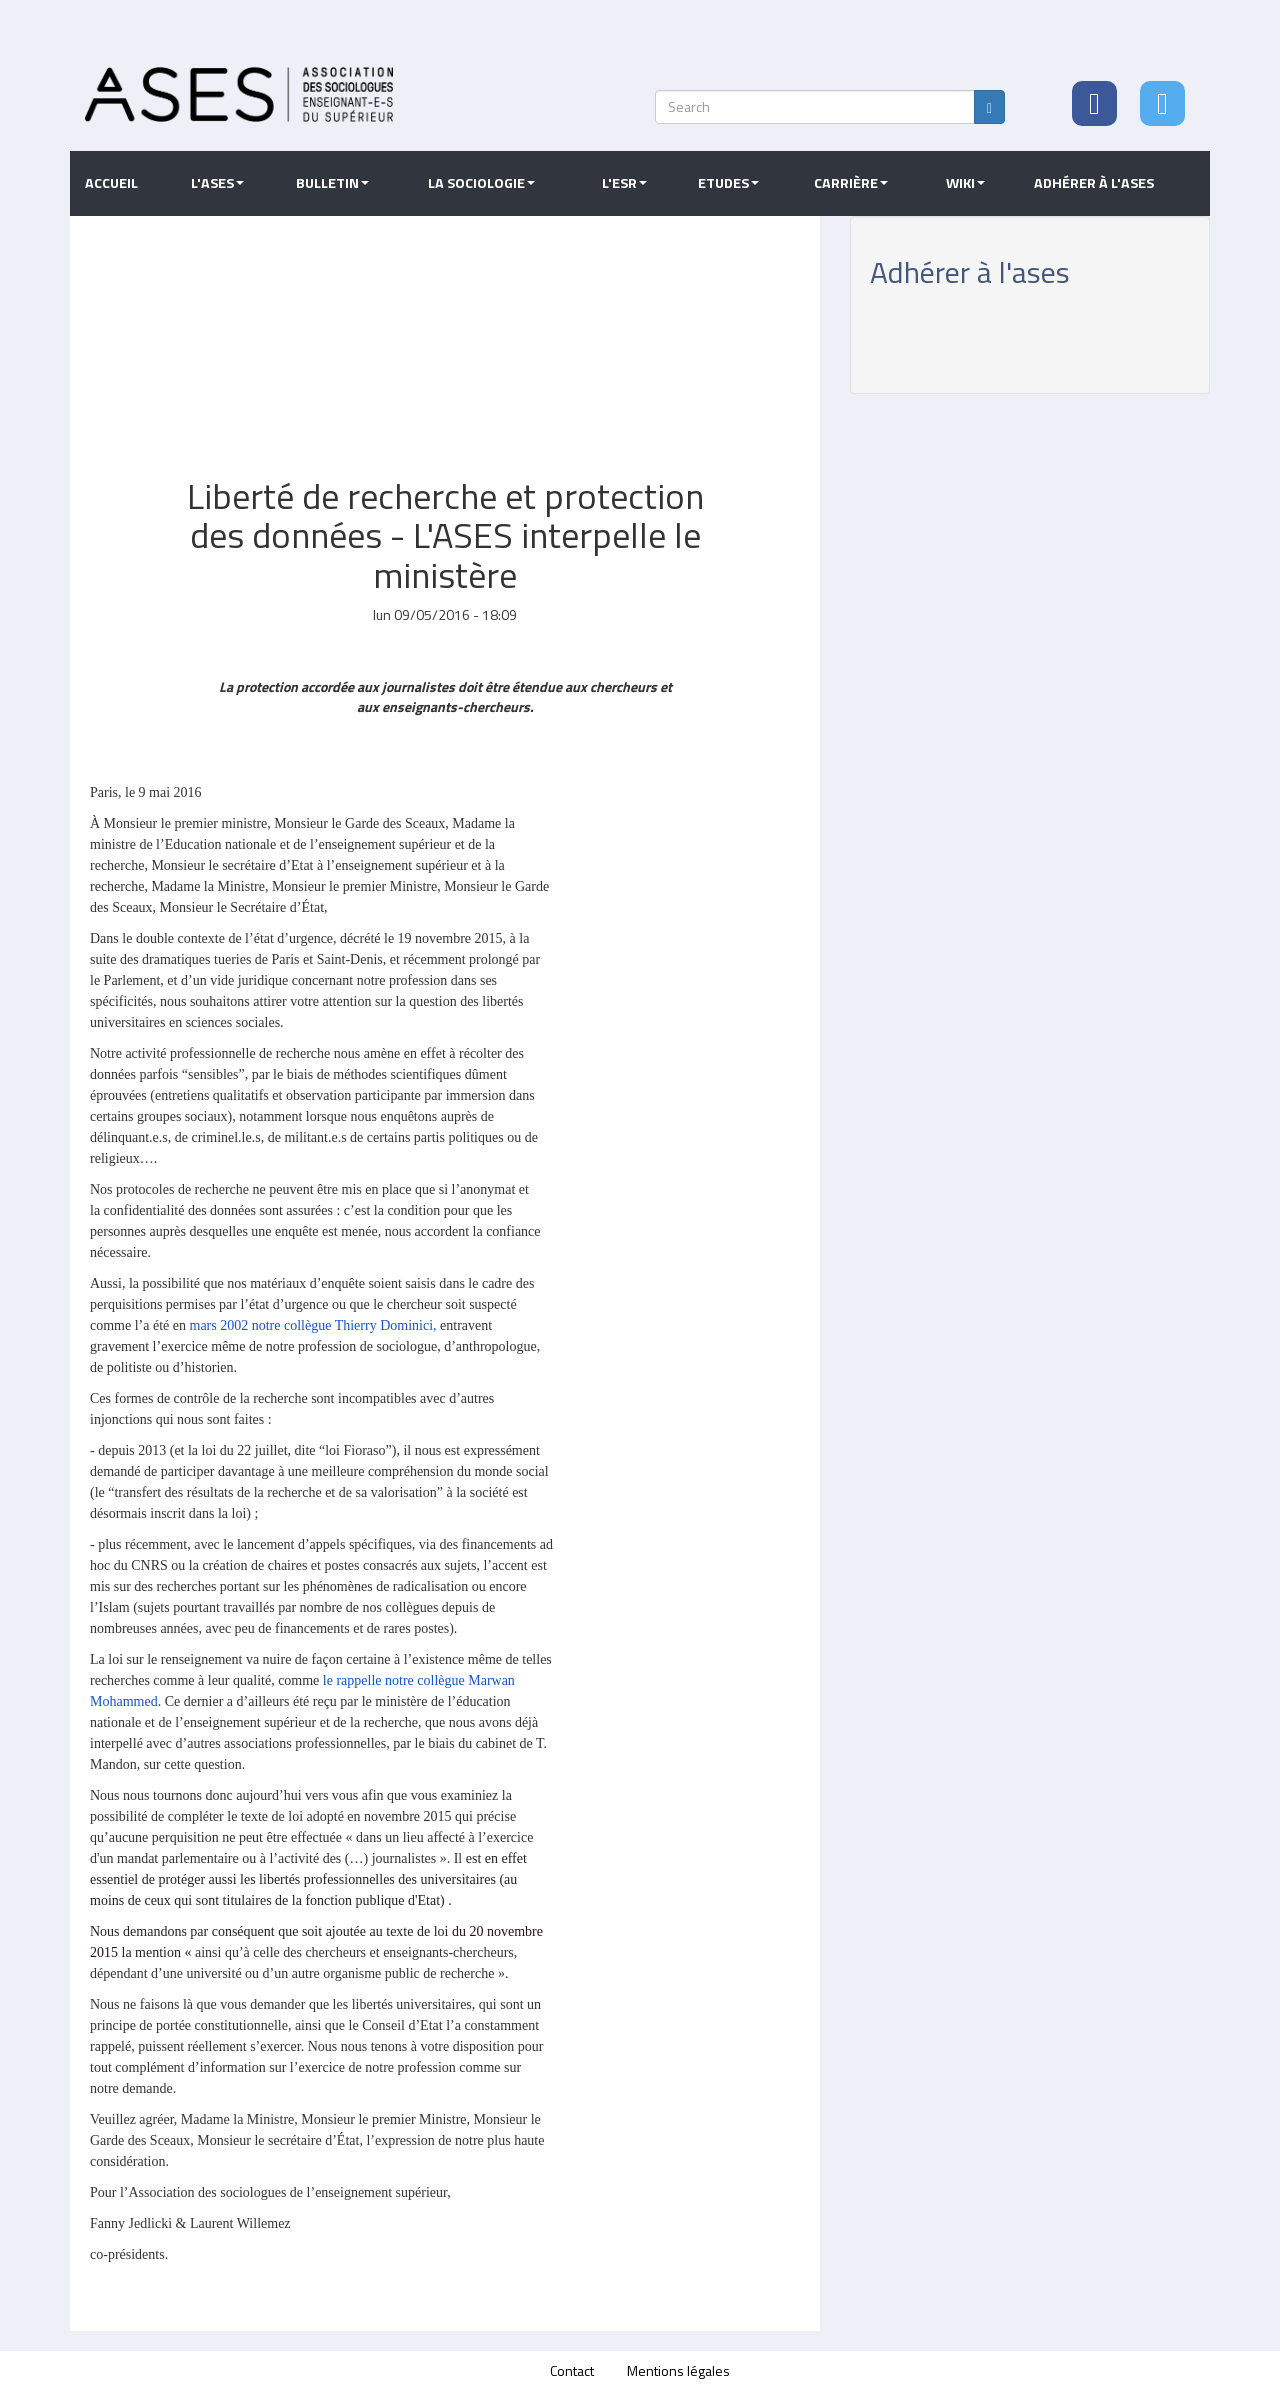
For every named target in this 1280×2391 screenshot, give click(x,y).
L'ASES (217, 183)
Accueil (111, 183)
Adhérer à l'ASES (1094, 183)
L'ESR (624, 183)
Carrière (851, 183)
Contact (572, 2370)
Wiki (965, 183)
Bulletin (332, 183)
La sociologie (481, 183)
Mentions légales (678, 2370)
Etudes (728, 183)
